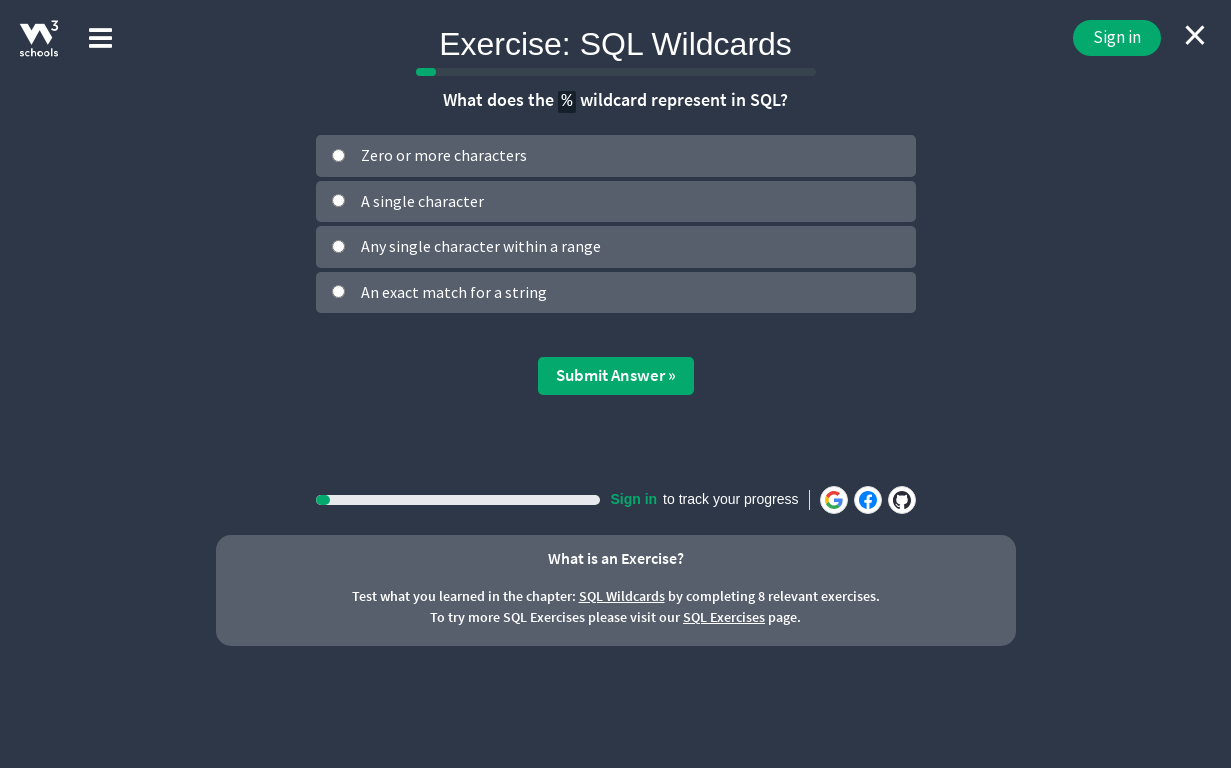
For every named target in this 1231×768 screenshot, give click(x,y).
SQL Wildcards (622, 596)
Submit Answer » (616, 375)
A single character (422, 201)
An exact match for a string (454, 292)
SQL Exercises (724, 617)
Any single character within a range (481, 246)
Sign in (1117, 37)
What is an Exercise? (616, 558)
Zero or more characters (444, 155)
